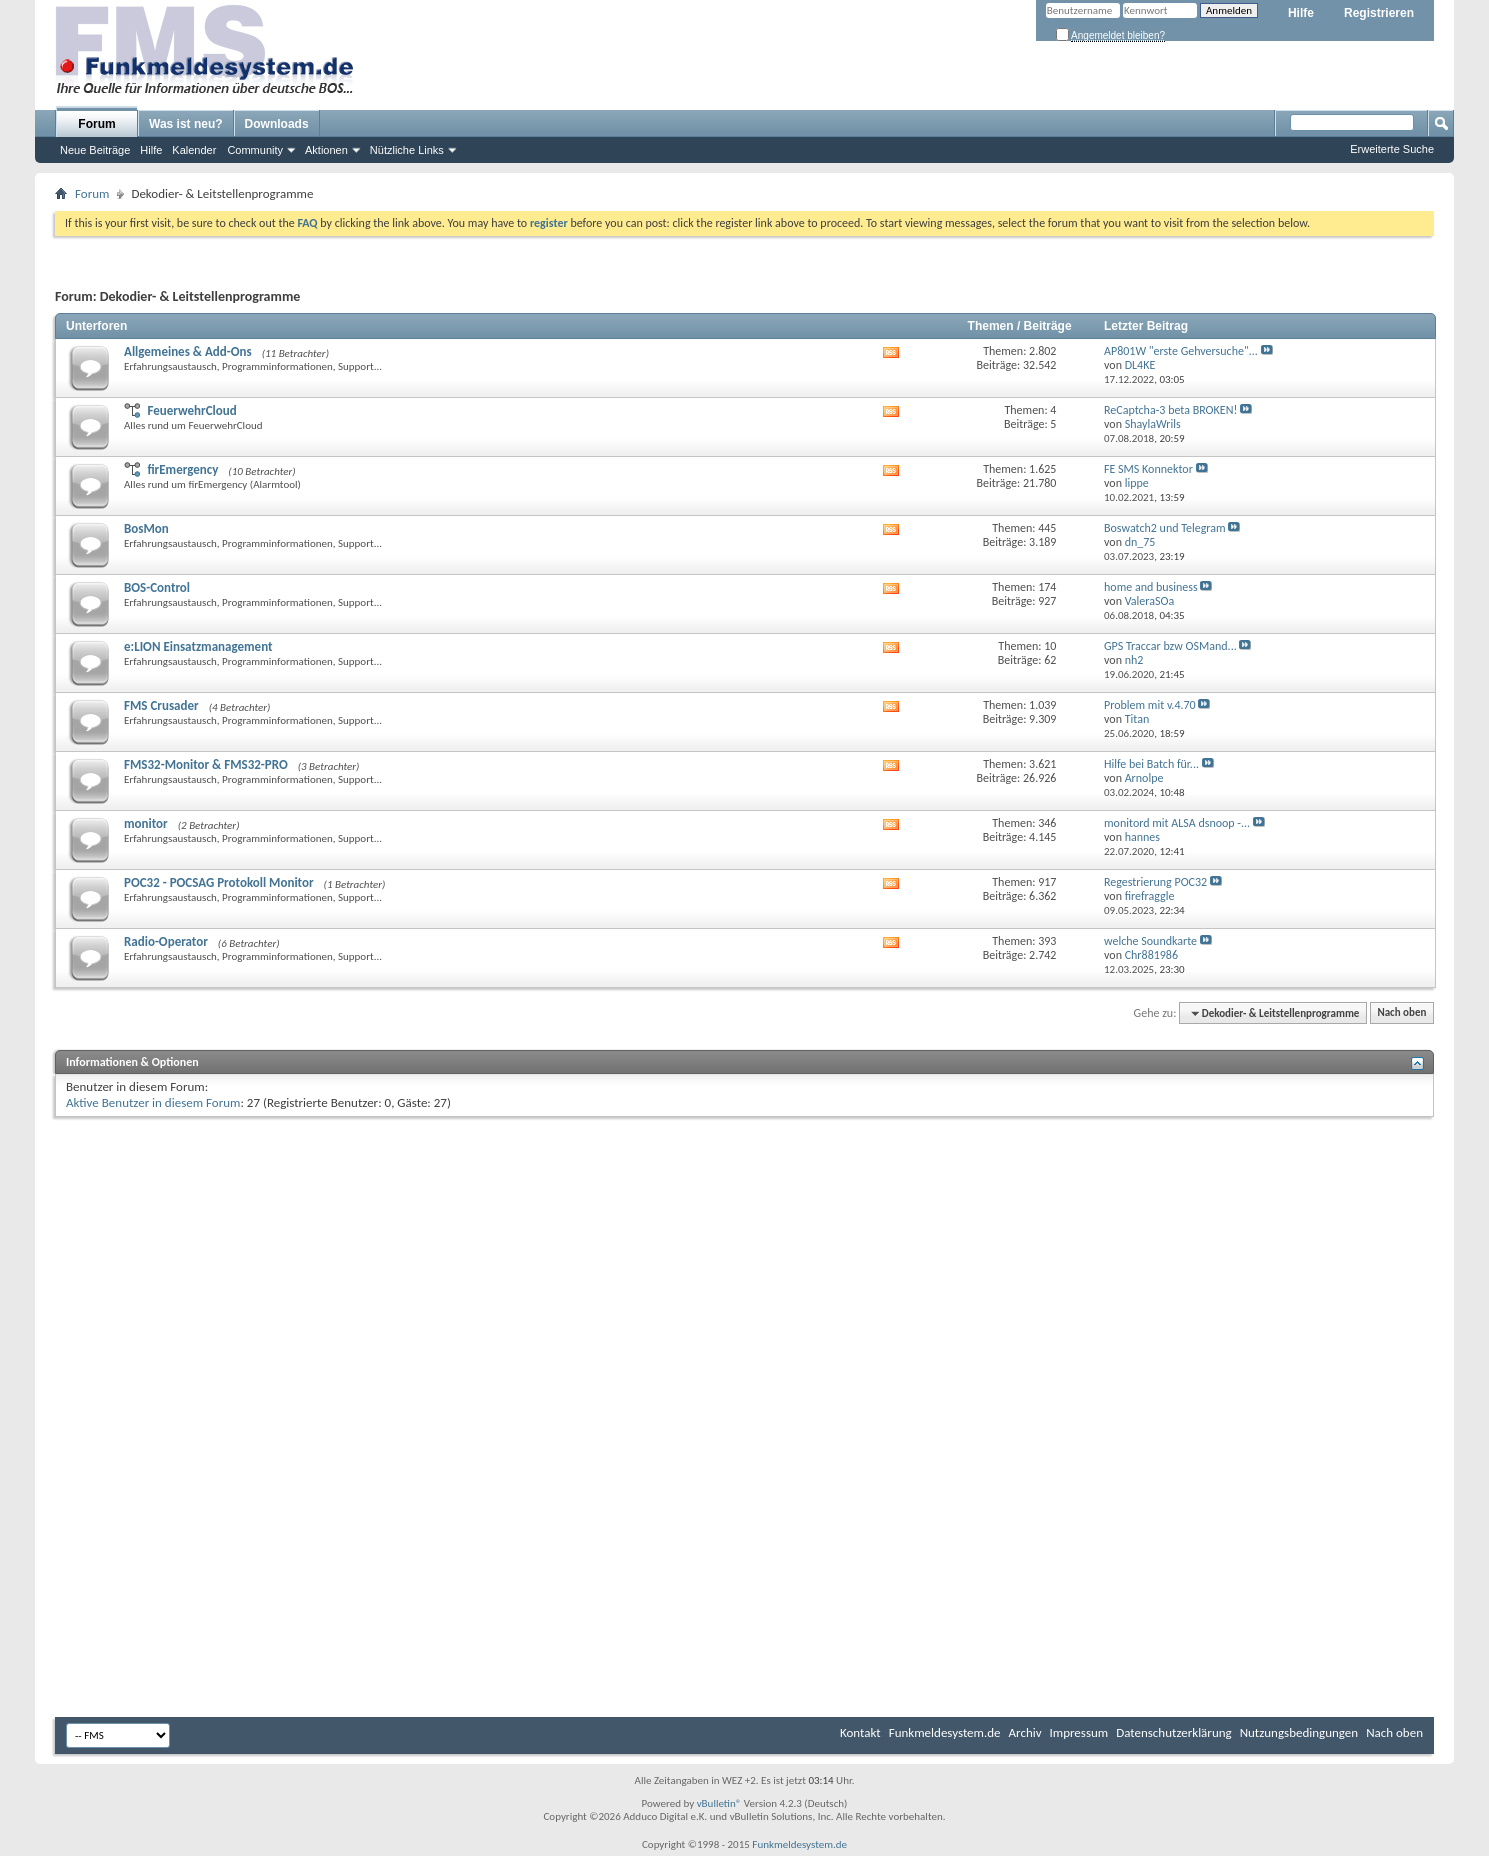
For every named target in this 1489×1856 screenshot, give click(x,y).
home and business (1151, 587)
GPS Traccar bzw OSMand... (1170, 646)
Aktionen (326, 150)
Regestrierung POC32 (1155, 882)
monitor (146, 823)
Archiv (1025, 1732)
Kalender (194, 150)
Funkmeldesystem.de (945, 1732)
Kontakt (860, 1732)
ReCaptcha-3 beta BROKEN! (1170, 410)
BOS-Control (157, 587)
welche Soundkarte (1150, 941)
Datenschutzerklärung (1174, 1732)
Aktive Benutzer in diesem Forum (153, 1102)
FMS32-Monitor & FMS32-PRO (206, 764)
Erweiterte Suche (1392, 149)
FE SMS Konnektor (1148, 469)
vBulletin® (719, 1803)
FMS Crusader (161, 705)
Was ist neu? (186, 124)
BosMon (146, 528)
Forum (96, 124)
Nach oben (1401, 1013)
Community (255, 150)
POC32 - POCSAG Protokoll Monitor (219, 882)
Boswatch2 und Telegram (1165, 528)
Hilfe (1301, 13)
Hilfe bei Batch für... (1151, 764)
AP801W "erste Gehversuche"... (1181, 351)
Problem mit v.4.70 (1150, 705)
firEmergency (182, 469)
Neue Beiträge (95, 150)
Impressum (1079, 1732)
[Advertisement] (745, 1272)
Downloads (277, 124)
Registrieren (1379, 13)
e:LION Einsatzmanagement (198, 646)
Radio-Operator (166, 941)
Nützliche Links (407, 150)
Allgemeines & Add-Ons (188, 351)
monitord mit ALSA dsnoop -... (1177, 823)
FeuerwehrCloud (191, 410)
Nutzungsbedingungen (1299, 1732)
